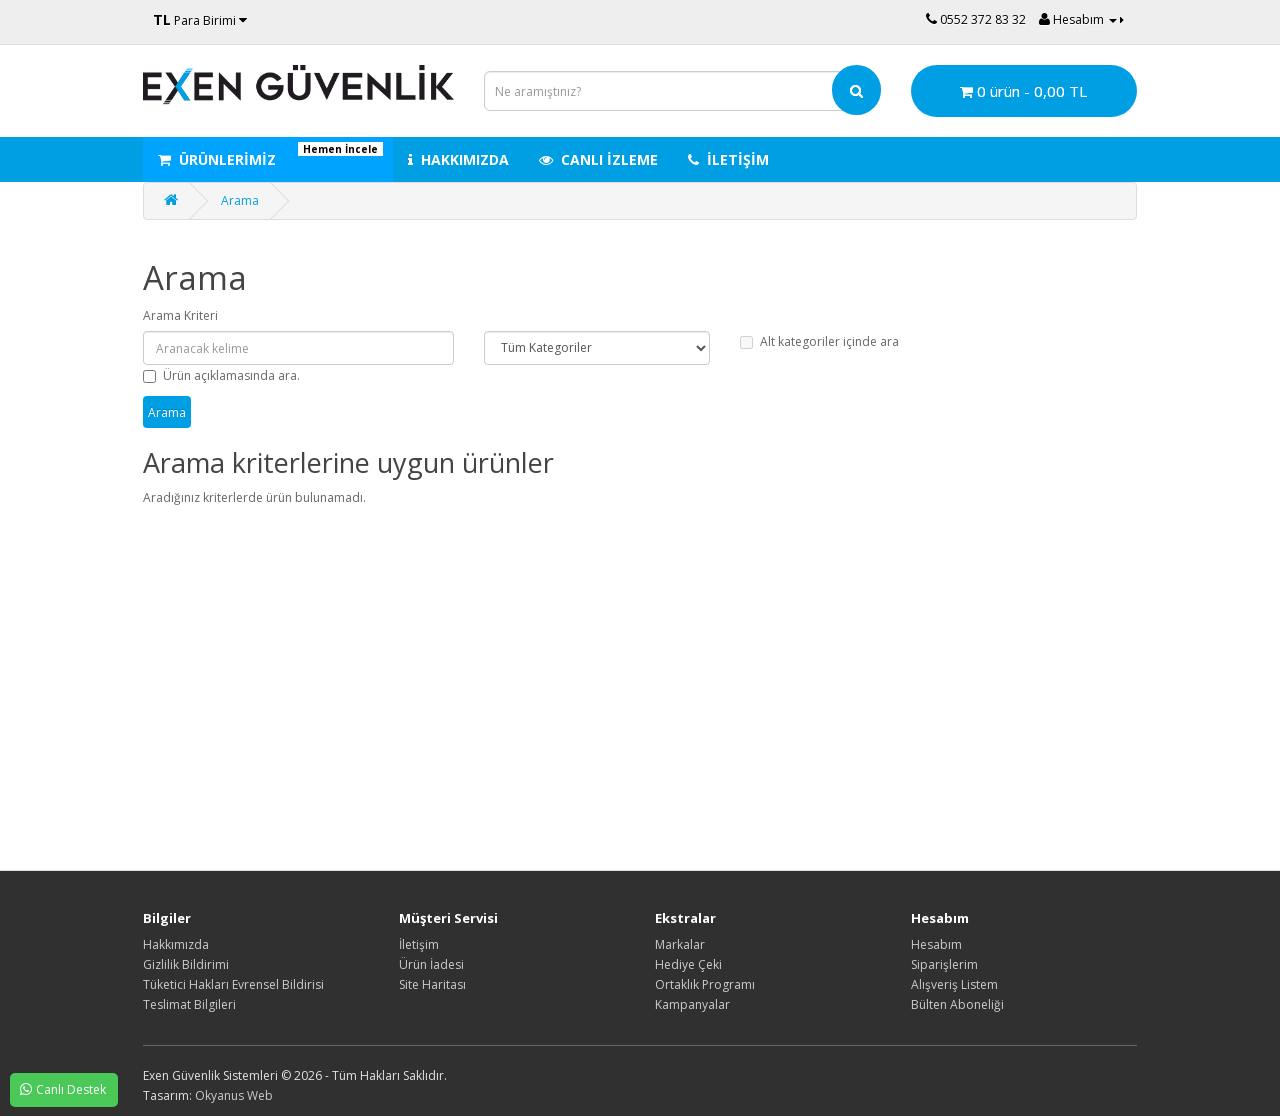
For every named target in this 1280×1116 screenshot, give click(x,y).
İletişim (419, 944)
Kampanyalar (692, 1004)
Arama (240, 200)
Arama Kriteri (180, 315)
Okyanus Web (234, 1095)
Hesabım (936, 944)
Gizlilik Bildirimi (186, 964)
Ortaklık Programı (705, 984)
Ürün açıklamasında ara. (221, 375)
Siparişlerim (944, 964)
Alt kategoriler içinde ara (819, 341)
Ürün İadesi (431, 964)
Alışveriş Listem (954, 984)
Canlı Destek (58, 1089)
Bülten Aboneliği (957, 1004)
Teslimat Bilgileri (189, 1004)
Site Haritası (432, 984)
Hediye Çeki (688, 964)
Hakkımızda (176, 944)
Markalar (680, 944)
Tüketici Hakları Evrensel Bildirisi (233, 984)
